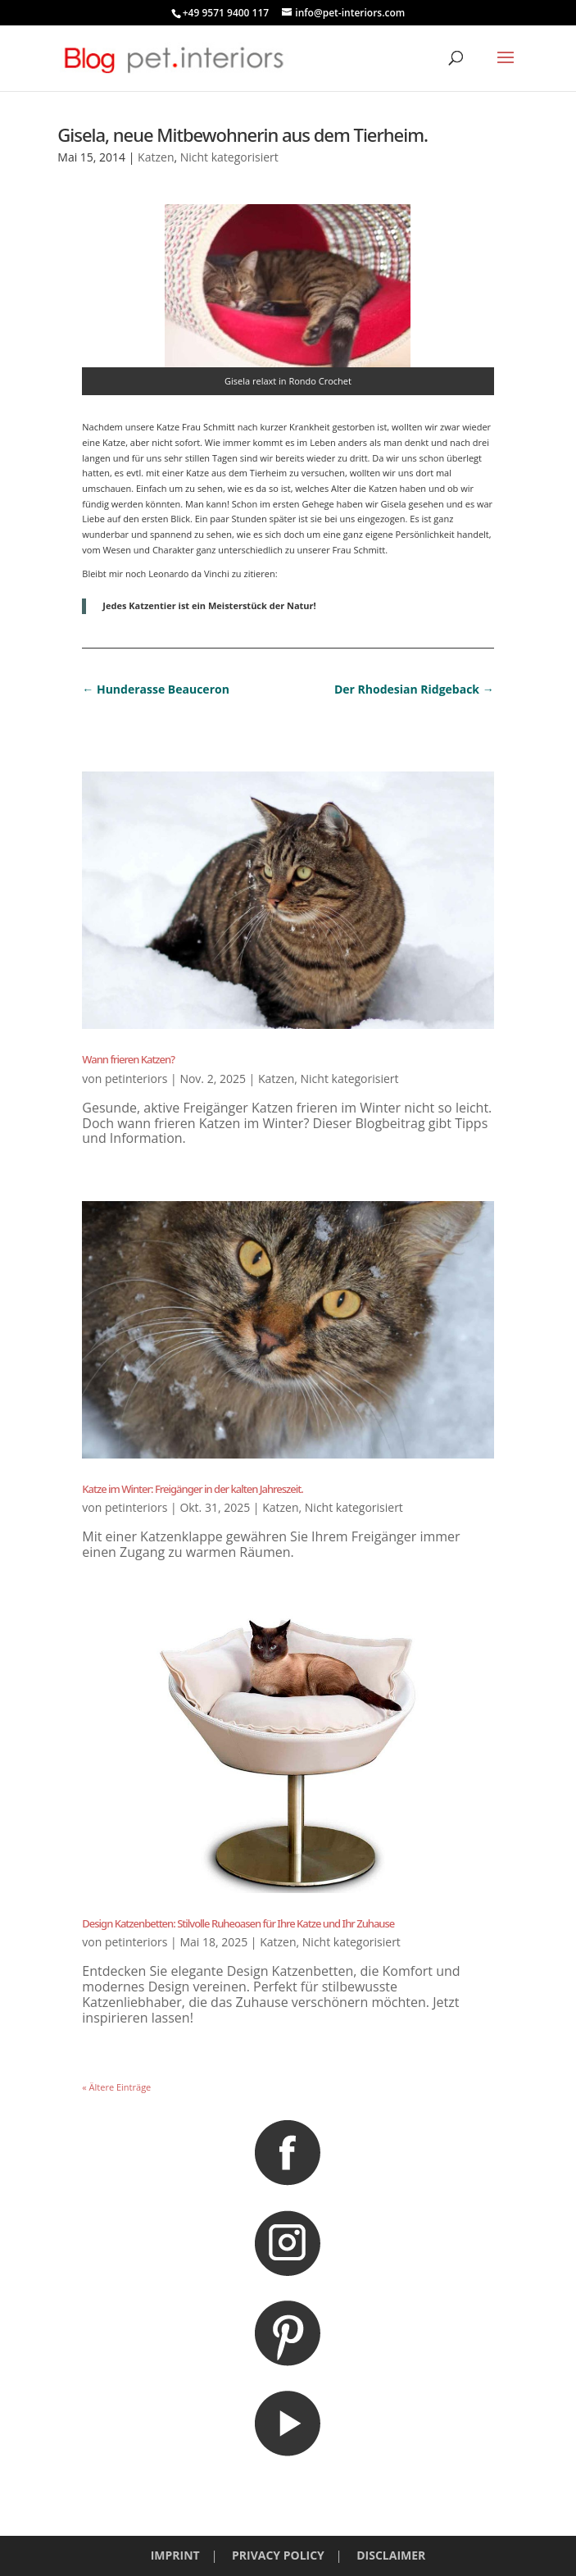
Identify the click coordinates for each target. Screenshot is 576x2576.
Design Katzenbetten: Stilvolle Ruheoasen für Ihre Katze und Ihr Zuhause (238, 1923)
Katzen (156, 157)
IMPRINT (175, 2555)
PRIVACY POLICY (278, 2555)
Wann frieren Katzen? (128, 1059)
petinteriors (136, 1078)
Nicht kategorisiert (229, 157)
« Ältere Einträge (116, 2087)
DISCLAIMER (390, 2555)
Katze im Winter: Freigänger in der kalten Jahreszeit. (192, 1488)
